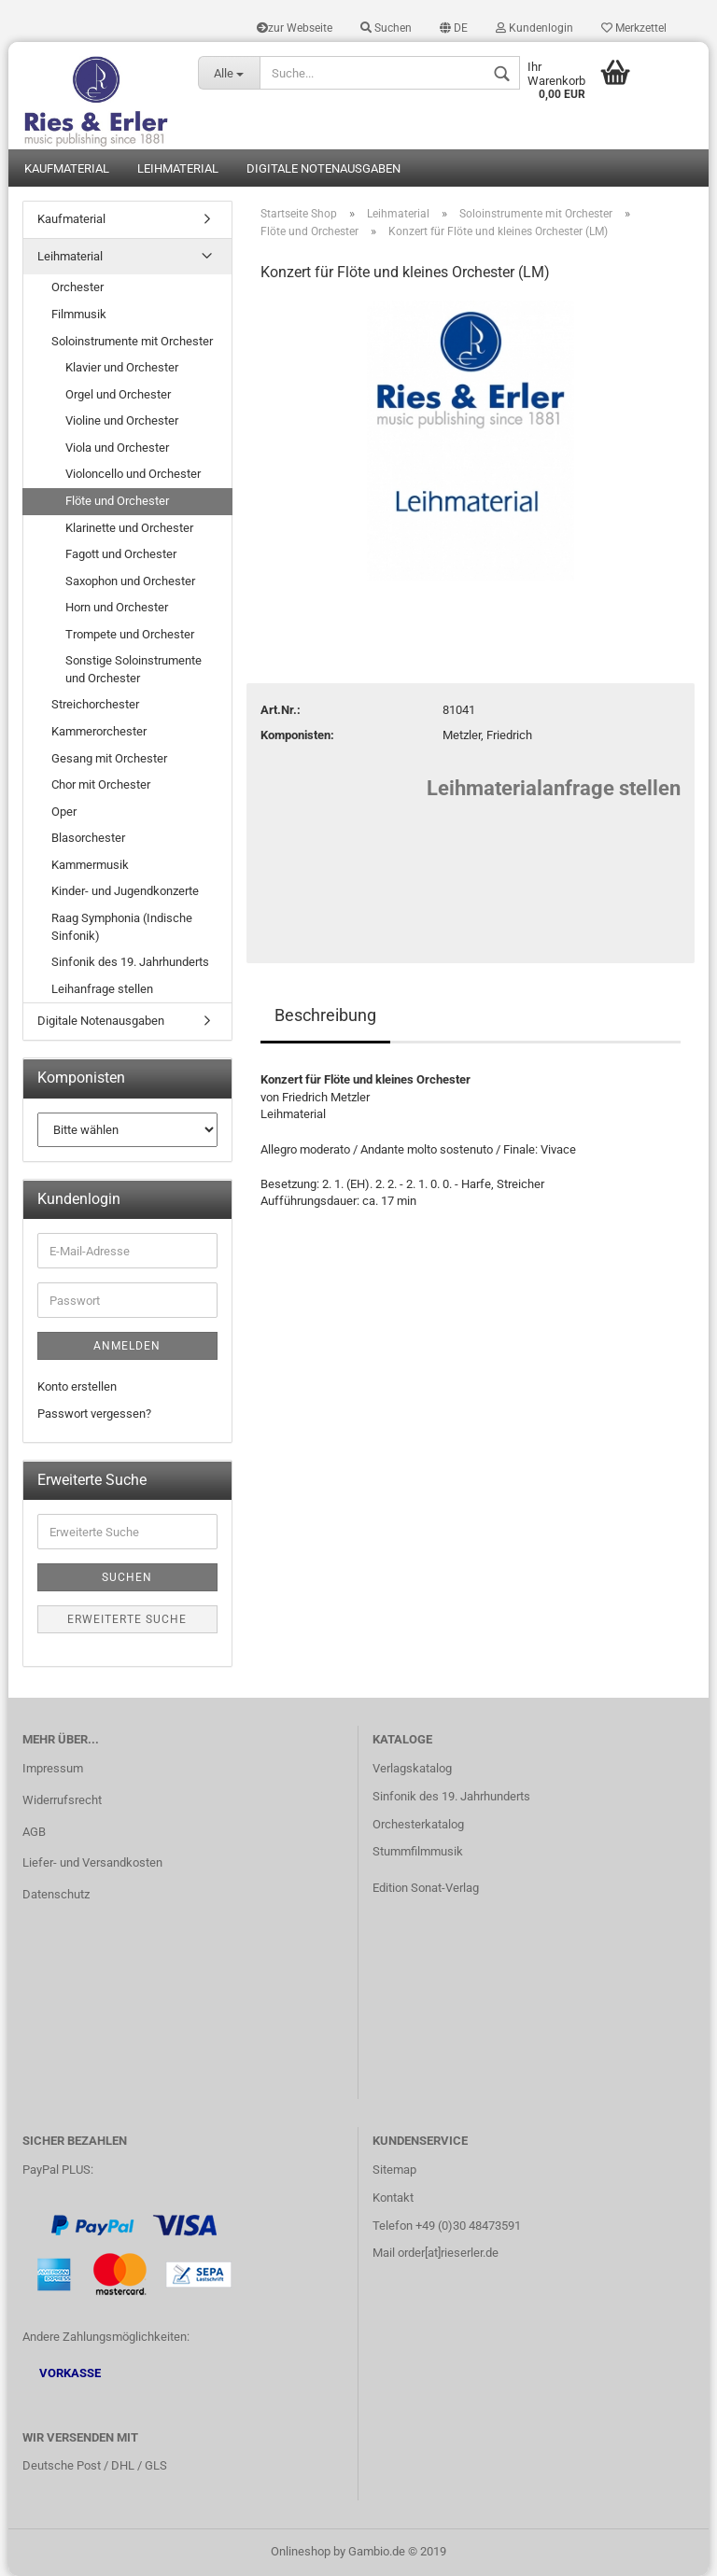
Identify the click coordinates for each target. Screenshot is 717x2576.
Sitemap (394, 2170)
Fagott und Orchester (120, 554)
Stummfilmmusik (418, 1851)
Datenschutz (56, 1894)
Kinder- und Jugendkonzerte (125, 891)
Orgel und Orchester (118, 394)
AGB (34, 1832)
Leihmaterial (177, 168)
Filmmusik (78, 314)
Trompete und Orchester (129, 634)
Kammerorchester (99, 731)
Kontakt (393, 2198)
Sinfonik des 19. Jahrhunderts (130, 962)
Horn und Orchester (116, 607)
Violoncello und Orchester (133, 474)
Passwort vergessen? (94, 1414)
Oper (64, 812)
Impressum (52, 1768)
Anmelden (127, 1345)
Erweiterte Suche (127, 1619)
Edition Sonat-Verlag (426, 1888)
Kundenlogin (534, 28)
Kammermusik (90, 865)
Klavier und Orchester (121, 367)
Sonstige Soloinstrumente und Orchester (133, 669)
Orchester (77, 287)
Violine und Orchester (121, 420)
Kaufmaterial (66, 168)
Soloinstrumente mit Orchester (132, 341)
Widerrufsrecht (62, 1800)
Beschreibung (325, 1015)
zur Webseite (294, 28)
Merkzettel (634, 28)
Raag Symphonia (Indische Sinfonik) (121, 927)
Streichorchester (95, 704)
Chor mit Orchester (100, 784)
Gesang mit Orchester (109, 758)
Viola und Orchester (117, 448)
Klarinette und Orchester (129, 528)
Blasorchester (88, 838)
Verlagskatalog (412, 1768)
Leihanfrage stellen (102, 989)
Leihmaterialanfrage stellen (554, 788)
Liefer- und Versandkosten (92, 1862)
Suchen (386, 28)
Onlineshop (300, 2551)
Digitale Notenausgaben (323, 168)
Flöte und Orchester (117, 501)
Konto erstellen (77, 1386)
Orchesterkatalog (418, 1824)
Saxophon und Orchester (130, 581)
